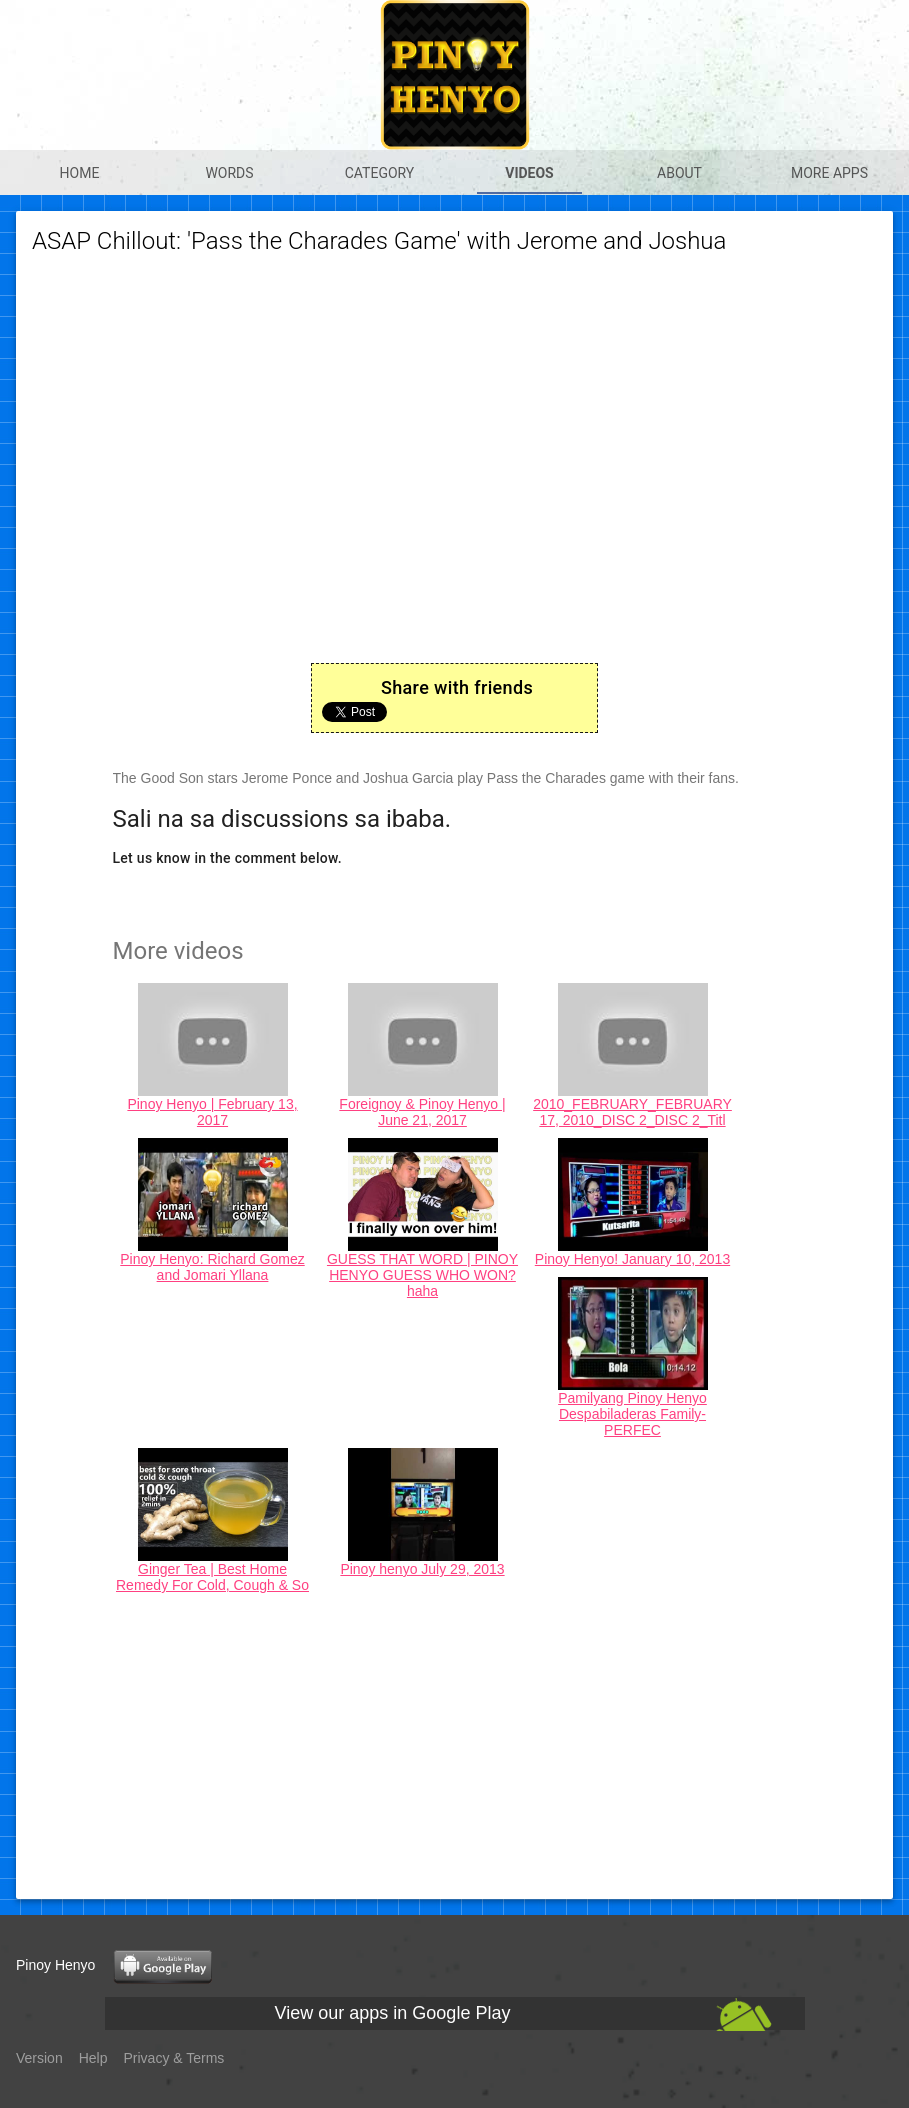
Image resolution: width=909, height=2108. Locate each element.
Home (80, 173)
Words (229, 173)
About (679, 173)
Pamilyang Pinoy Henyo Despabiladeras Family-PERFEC (632, 1414)
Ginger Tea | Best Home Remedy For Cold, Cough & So (212, 1577)
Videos (529, 173)
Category (380, 173)
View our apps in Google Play (393, 2013)
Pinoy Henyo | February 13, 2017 (212, 1112)
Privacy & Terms (174, 2058)
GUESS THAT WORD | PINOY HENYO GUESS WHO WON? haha (422, 1275)
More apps (829, 173)
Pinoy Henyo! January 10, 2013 (632, 1259)
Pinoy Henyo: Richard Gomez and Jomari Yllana (212, 1267)
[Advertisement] (455, 1743)
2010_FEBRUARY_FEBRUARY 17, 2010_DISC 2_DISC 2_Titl (632, 1112)
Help (93, 2058)
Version (39, 2058)
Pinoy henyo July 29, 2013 (422, 1569)
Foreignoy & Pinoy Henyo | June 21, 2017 (422, 1112)
